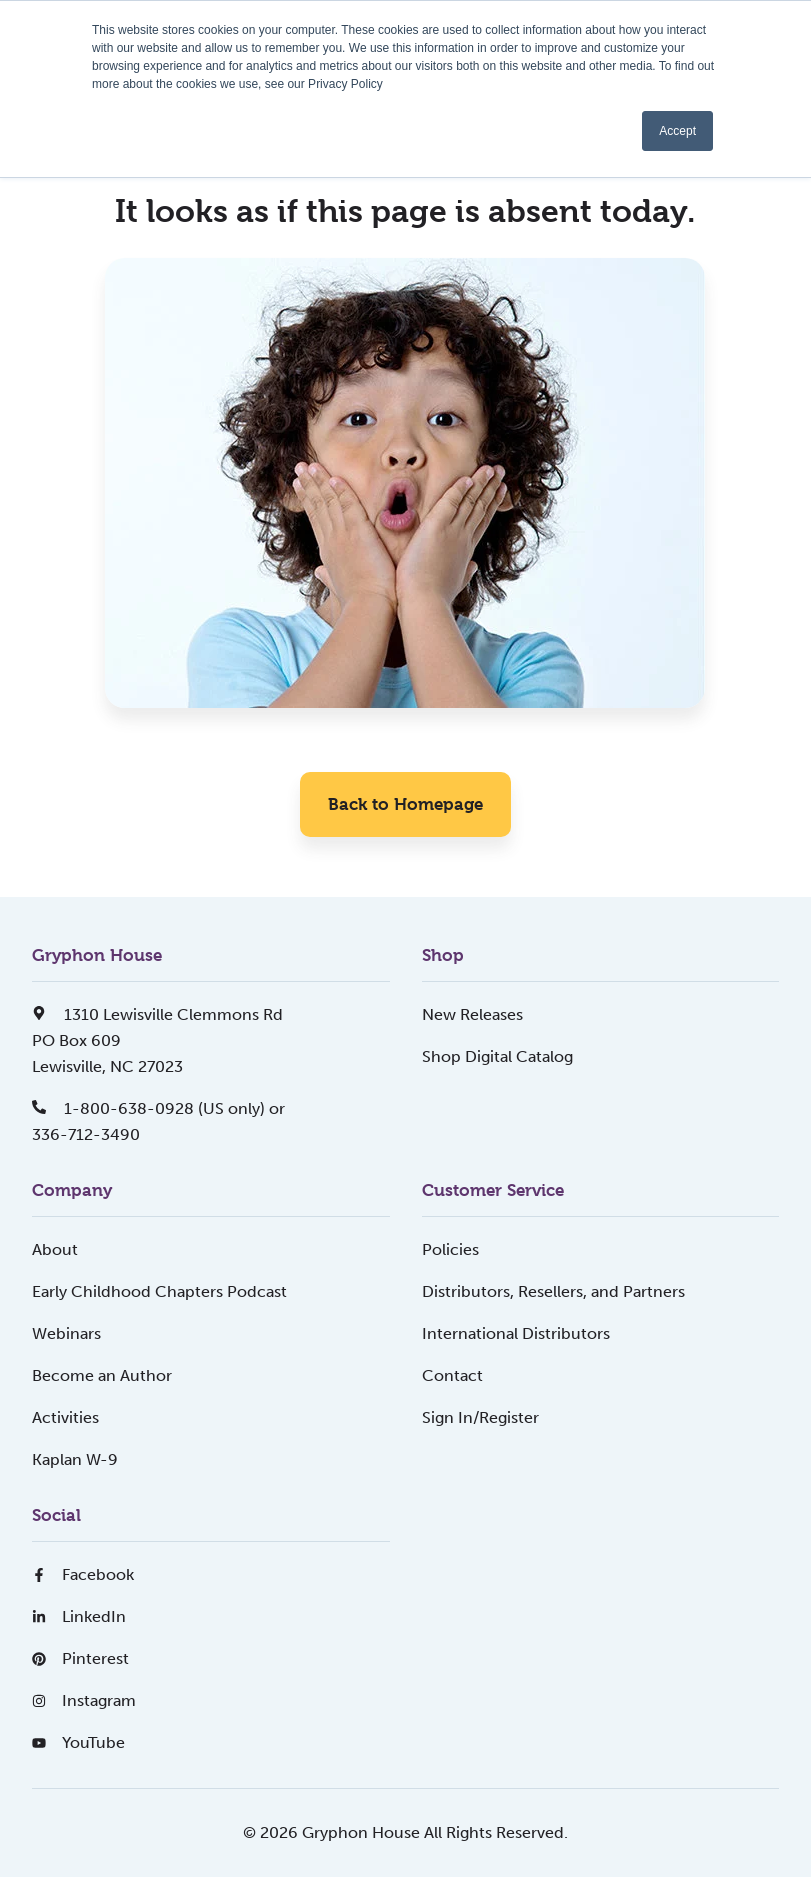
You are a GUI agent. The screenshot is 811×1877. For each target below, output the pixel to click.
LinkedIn (79, 1616)
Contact (452, 1375)
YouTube (78, 1742)
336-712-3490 (86, 1134)
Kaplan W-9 (75, 1459)
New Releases (472, 1014)
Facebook (83, 1574)
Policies (450, 1249)
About (55, 1249)
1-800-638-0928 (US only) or (158, 1108)
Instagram (84, 1700)
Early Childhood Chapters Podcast (159, 1291)
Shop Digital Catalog (497, 1056)
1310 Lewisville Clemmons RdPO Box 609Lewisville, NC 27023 (157, 1040)
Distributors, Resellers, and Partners (553, 1291)
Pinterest (80, 1658)
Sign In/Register (480, 1417)
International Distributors (516, 1333)
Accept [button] (677, 131)
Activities (65, 1417)
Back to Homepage (405, 804)
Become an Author (102, 1375)
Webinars (66, 1333)
